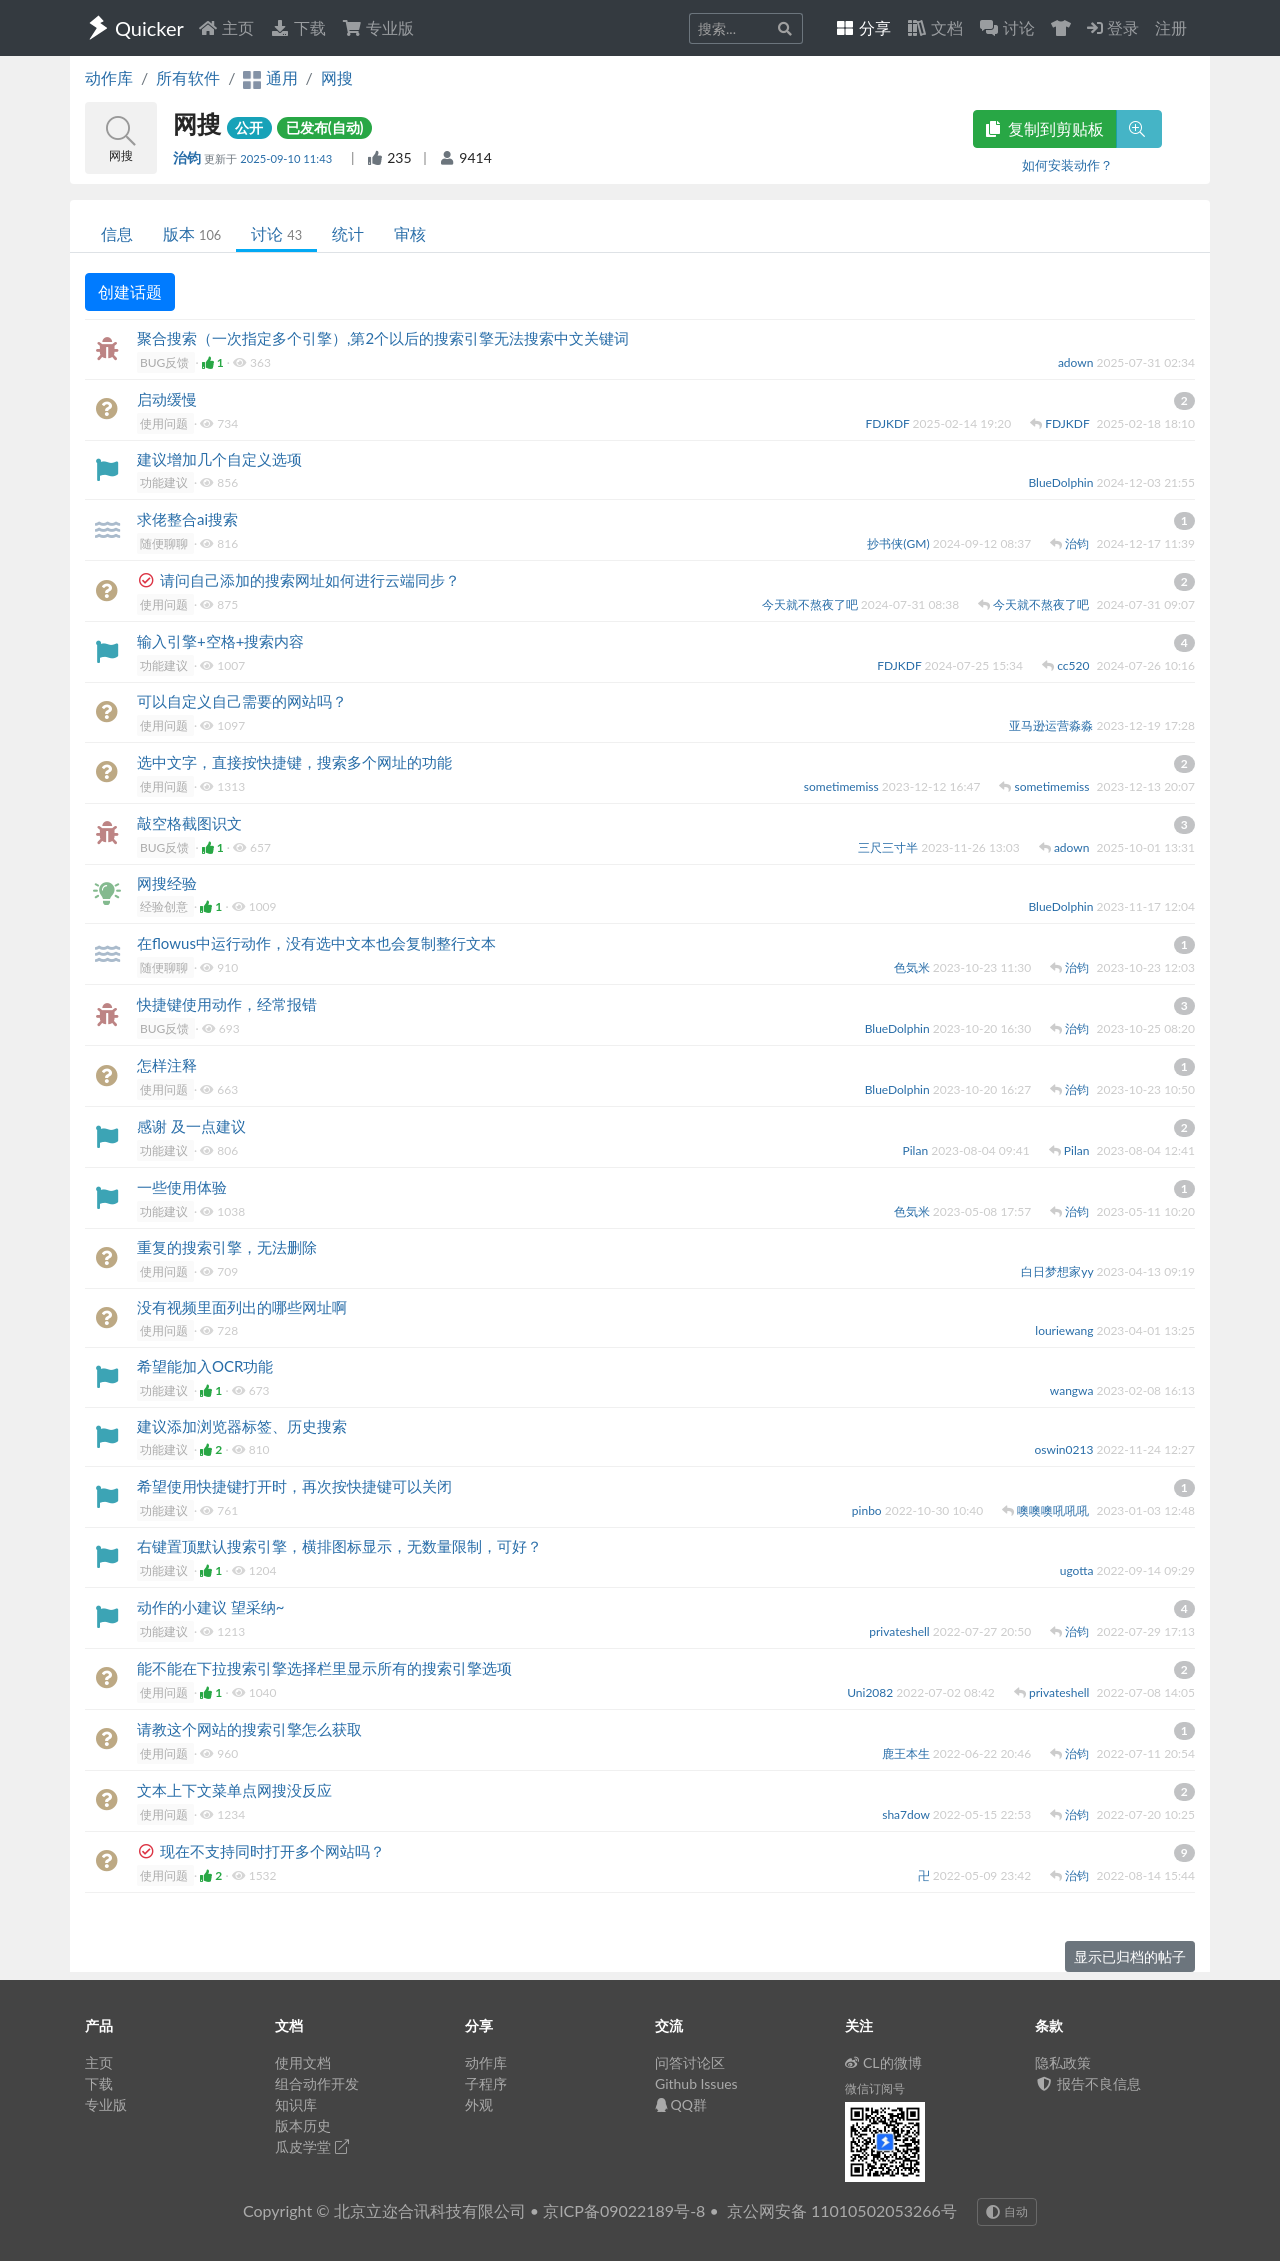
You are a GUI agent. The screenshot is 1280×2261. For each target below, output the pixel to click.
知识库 (296, 2104)
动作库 (109, 77)
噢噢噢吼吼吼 (1054, 1510)
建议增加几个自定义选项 (219, 459)
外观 (479, 2104)
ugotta (1078, 1570)
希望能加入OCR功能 (205, 1366)
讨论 (276, 233)
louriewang (1065, 1330)
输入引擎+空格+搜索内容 (220, 641)
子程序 (486, 2083)
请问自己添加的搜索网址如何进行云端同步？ (310, 580)
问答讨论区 (690, 2062)
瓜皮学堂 (312, 2146)
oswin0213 (1066, 1449)
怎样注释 (167, 1065)
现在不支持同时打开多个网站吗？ (272, 1851)
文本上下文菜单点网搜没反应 (234, 1790)
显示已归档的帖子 (1130, 1956)
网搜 (337, 77)
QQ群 (681, 2104)
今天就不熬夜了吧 (811, 604)
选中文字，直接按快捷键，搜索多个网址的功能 (294, 762)
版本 (192, 233)
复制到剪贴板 (1045, 128)
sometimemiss (843, 786)
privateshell (901, 1631)
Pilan (917, 1150)
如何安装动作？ (1067, 165)
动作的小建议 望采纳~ (211, 1607)
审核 (410, 233)
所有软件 (188, 77)
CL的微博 (883, 2062)
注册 (1171, 27)
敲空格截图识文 (189, 823)
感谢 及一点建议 (191, 1126)
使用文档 (303, 2062)
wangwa (1073, 1390)
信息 (117, 233)
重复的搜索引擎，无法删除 (227, 1247)
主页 (226, 27)
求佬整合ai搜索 (187, 519)
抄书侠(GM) (899, 543)
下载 (298, 27)
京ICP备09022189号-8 (624, 2210)
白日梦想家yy (1058, 1271)
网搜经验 (167, 883)
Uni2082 (871, 1692)
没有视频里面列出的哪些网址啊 (242, 1307)
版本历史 (303, 2125)
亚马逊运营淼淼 (1052, 725)
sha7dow (907, 1814)
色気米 (913, 967)
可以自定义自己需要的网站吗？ (242, 701)
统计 (348, 233)
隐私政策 (1063, 2062)
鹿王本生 (907, 1753)
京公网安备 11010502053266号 (842, 2210)
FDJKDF (888, 423)
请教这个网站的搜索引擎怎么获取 (249, 1729)
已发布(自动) (325, 127)
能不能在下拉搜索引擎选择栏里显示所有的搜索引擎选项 (324, 1668)
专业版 (378, 27)
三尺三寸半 (889, 847)
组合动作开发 (317, 2083)
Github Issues (696, 2083)
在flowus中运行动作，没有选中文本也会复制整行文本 (316, 943)
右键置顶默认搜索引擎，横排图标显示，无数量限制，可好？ (339, 1546)
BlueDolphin (1062, 482)
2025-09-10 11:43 (287, 158)
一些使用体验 (182, 1187)
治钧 (188, 157)
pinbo (868, 1510)
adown (1077, 362)
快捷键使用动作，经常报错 (227, 1004)
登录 (1113, 27)
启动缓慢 (167, 399)
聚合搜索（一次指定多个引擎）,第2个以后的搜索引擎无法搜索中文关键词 (383, 338)
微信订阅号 (875, 2088)
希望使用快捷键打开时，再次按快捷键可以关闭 (294, 1486)
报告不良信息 (1088, 2083)
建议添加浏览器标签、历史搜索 (242, 1426)
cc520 (1074, 665)
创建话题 (130, 291)
